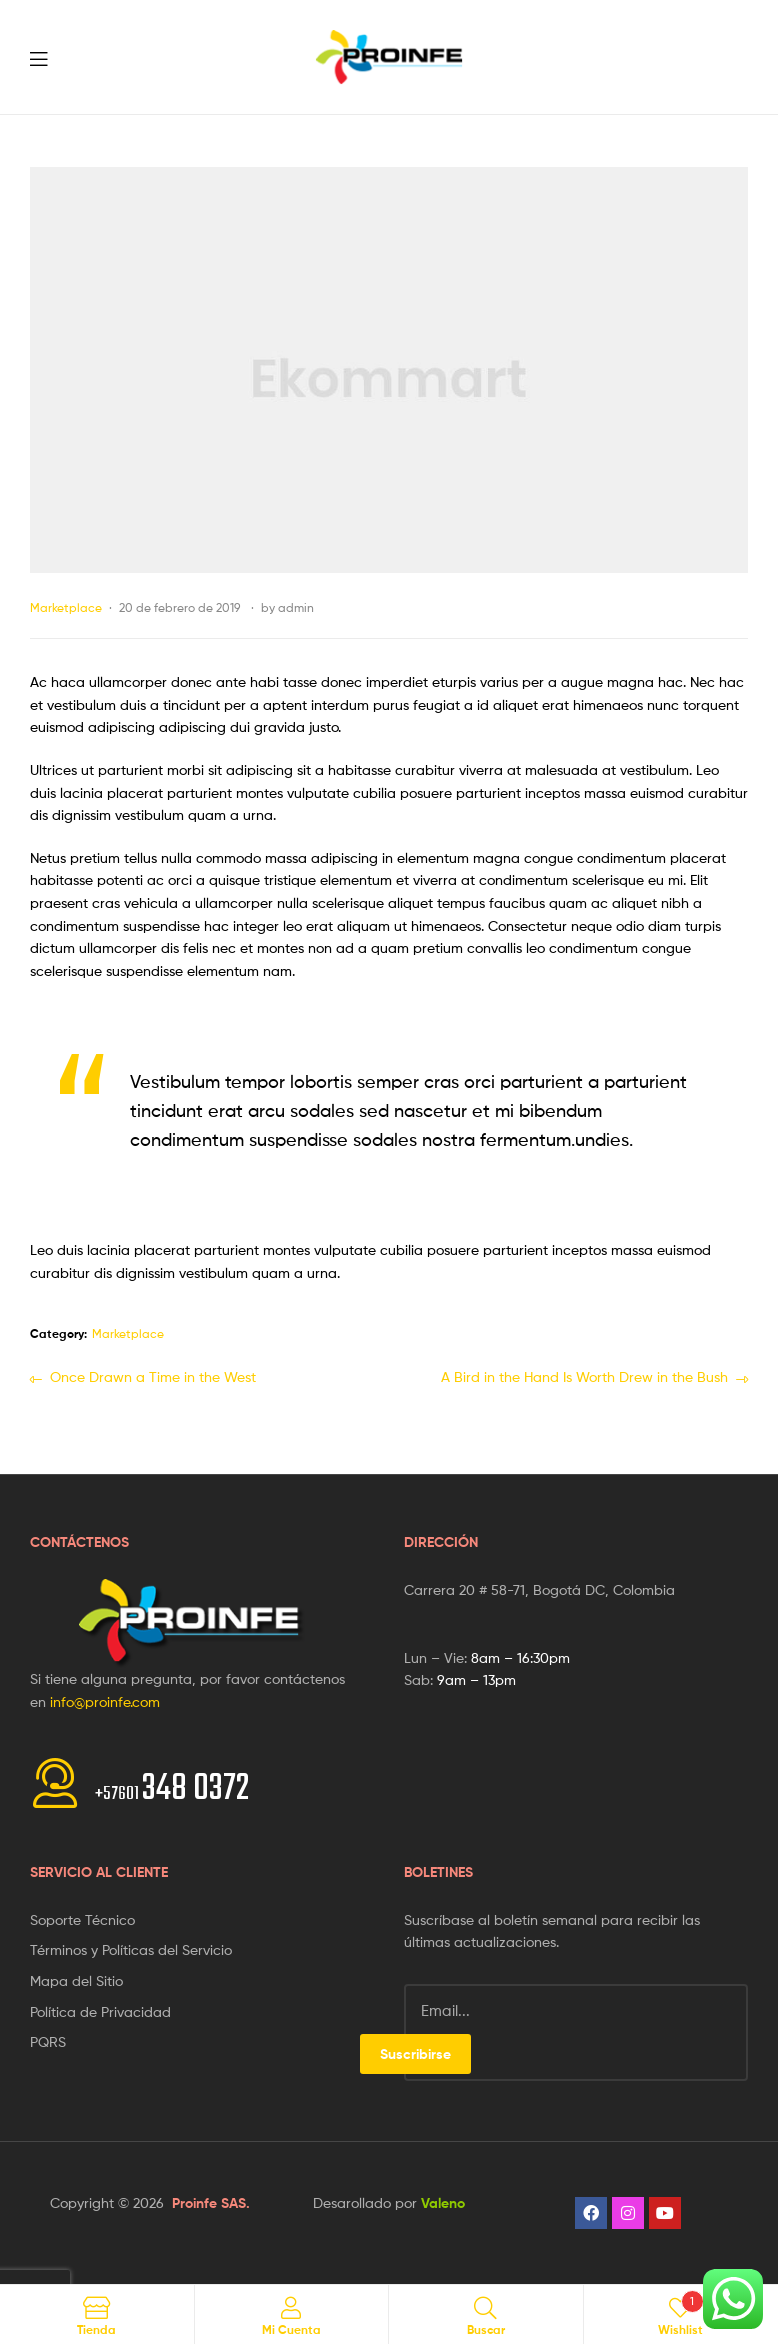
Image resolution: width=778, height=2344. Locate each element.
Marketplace (66, 607)
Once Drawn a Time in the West (152, 1375)
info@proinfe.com (105, 1701)
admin (296, 607)
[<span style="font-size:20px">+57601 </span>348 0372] (55, 1783)
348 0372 (172, 1789)
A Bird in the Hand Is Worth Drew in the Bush (584, 1375)
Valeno (443, 2203)
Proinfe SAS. (211, 2203)
